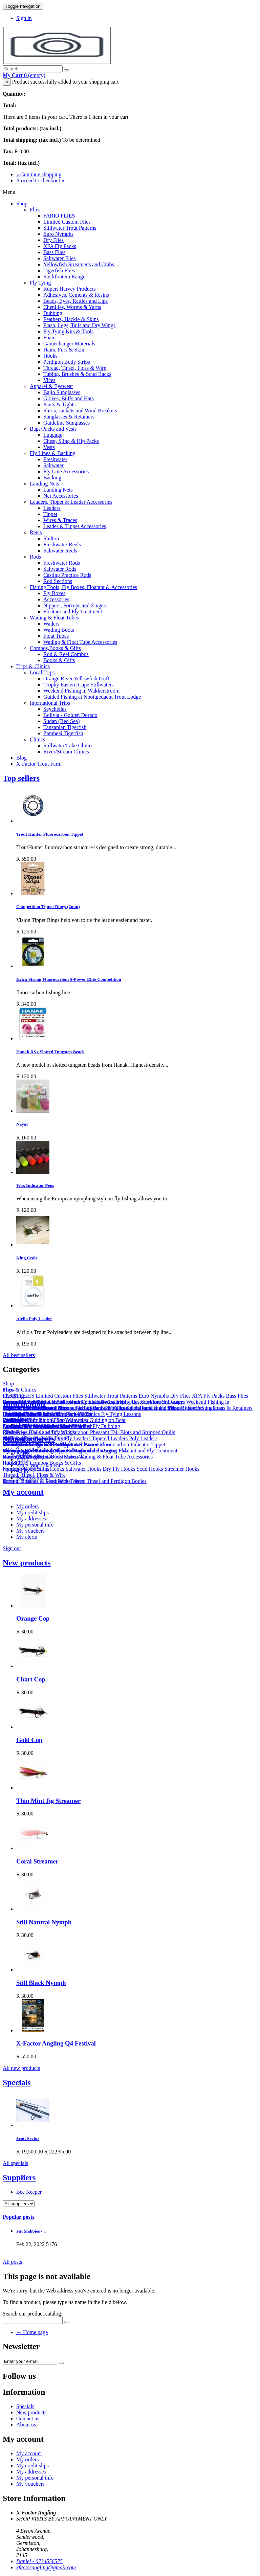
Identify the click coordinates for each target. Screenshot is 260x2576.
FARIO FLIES (59, 216)
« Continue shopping (38, 174)
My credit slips (32, 1512)
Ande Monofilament (38, 1465)
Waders (51, 624)
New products (27, 1562)
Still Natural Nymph (43, 1922)
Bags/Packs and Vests (53, 429)
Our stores (27, 1424)
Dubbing (52, 313)
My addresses (31, 1518)
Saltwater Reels (60, 550)
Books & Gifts (59, 660)
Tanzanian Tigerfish (64, 727)
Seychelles (54, 709)
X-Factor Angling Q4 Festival (56, 2043)
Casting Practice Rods (67, 575)
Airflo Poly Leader (34, 1318)
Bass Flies (54, 252)
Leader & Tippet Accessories (74, 526)
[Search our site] (33, 68)
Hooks (50, 356)
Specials (17, 2082)
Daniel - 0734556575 (39, 2561)
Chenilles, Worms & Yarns (72, 307)
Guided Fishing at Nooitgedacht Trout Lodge (92, 697)
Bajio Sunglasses (61, 392)
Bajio (22, 1471)
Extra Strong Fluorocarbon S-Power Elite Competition (68, 979)
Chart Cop (30, 1679)
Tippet (50, 514)
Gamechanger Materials (69, 343)
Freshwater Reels (62, 544)
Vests (49, 447)
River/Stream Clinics (66, 751)
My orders (27, 1506)
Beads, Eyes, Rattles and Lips (75, 301)
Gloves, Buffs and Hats (68, 398)
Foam (49, 337)
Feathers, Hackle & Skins (71, 319)
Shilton (51, 538)
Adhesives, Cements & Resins (76, 295)
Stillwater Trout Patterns (69, 228)
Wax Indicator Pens (35, 1185)
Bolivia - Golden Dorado (70, 715)
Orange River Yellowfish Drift (76, 678)
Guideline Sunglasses (66, 423)
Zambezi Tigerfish (63, 733)
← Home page (32, 2332)
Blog (21, 758)
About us (26, 1418)
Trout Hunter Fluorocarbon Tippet (49, 834)
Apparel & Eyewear (51, 386)
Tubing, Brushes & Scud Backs (77, 374)
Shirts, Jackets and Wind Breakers (80, 410)
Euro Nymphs (58, 234)
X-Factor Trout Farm (39, 764)
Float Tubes (56, 636)
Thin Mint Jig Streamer (48, 1800)
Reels (36, 532)
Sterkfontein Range (64, 276)
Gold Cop (29, 1739)
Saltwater (53, 465)
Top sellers (21, 778)
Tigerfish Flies (59, 270)
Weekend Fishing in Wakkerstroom (81, 691)
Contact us (27, 2418)
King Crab (26, 1257)
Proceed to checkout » (40, 180)
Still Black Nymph (41, 1982)
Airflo (22, 1459)
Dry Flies (53, 240)
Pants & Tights (59, 404)
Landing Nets (44, 484)
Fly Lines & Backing (52, 453)
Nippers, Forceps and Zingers (75, 605)
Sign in (24, 18)
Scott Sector (27, 2138)
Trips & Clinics (33, 666)
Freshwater (55, 459)
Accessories (56, 599)
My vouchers (30, 1531)
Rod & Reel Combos (66, 654)
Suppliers (19, 2177)
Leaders (52, 508)
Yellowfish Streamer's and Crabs (78, 264)
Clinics (37, 739)
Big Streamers (31, 1478)
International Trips (50, 703)
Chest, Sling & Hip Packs (71, 441)
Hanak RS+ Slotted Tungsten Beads (50, 1051)
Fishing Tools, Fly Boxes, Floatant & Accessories (83, 587)
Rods (35, 557)
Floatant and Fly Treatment (72, 611)
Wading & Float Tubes (54, 617)
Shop (21, 203)
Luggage (52, 435)
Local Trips (42, 672)
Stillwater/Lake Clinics (68, 745)
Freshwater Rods (61, 563)
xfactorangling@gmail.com (46, 2567)
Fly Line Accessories (66, 471)
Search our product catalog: (32, 2314)
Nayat (22, 1124)
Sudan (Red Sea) (61, 721)
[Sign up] (61, 2363)
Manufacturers (29, 1438)
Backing (52, 477)
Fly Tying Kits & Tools (68, 331)
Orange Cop (32, 1618)
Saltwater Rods (59, 569)
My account (23, 1492)
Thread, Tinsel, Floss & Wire (74, 368)
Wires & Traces (60, 520)
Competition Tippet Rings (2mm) (48, 906)
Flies (35, 209)
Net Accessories (60, 496)
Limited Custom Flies (67, 222)
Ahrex (23, 1453)
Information (24, 1404)
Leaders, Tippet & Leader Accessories (71, 502)
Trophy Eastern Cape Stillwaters (78, 684)
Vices (49, 380)
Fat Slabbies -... (31, 2231)
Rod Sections (57, 581)
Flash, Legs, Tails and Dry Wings (79, 325)
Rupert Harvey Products (69, 289)
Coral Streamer (37, 1861)
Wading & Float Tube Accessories (80, 642)
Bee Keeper (29, 2192)
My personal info (34, 1525)
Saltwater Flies (59, 258)
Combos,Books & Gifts (55, 648)
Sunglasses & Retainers (68, 417)
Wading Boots (58, 630)
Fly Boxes (54, 593)
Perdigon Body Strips (66, 362)
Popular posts (19, 2217)
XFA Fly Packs (59, 246)
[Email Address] (30, 2361)
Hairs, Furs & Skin (63, 350)
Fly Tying (40, 283)
